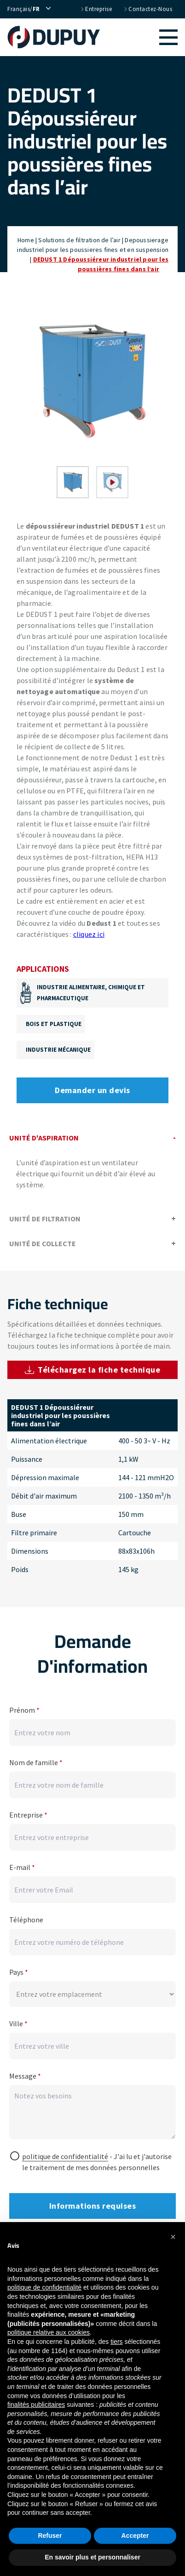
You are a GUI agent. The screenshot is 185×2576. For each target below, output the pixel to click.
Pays (18, 1972)
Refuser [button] (50, 2535)
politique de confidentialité (65, 2156)
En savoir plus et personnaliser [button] (92, 2557)
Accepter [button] (135, 2535)
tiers (116, 2341)
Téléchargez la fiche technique (92, 1369)
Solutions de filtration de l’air (79, 240)
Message (25, 2075)
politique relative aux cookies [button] (48, 2332)
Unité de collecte (92, 1243)
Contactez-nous (147, 9)
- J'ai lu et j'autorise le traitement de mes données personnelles (97, 2162)
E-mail (22, 1867)
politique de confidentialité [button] (44, 2287)
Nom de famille (36, 1762)
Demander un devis (92, 1090)
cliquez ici (88, 934)
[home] (58, 37)
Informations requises (92, 2205)
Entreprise (96, 9)
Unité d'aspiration (92, 1137)
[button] (143, 37)
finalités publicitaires (36, 2404)
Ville (18, 2023)
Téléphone (26, 1919)
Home (25, 240)
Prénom (24, 1710)
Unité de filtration (92, 1218)
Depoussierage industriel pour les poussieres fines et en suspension (92, 245)
